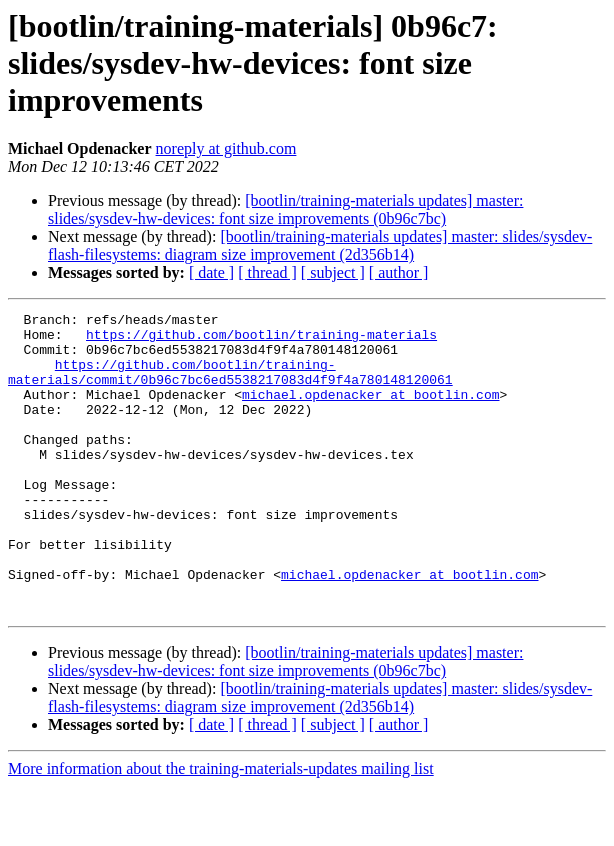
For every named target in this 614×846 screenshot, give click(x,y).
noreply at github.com (226, 148)
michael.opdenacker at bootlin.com (370, 412)
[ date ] (211, 272)
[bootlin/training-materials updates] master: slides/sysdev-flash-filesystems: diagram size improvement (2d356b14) (320, 245)
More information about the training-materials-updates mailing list (221, 828)
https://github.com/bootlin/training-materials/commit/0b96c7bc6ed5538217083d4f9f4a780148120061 (230, 385)
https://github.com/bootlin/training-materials (261, 340)
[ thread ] (267, 272)
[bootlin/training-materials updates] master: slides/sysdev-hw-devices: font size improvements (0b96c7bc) (285, 209)
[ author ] (399, 272)
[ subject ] (333, 272)
